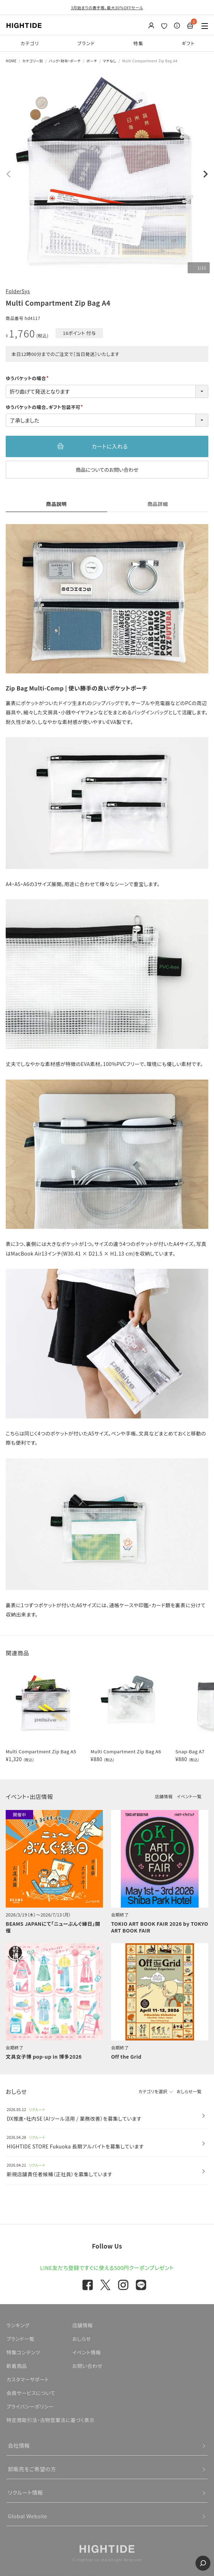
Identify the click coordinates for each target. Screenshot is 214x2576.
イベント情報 (86, 2352)
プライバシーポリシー (30, 2406)
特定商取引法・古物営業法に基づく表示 (50, 2420)
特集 (138, 43)
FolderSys (18, 291)
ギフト (188, 43)
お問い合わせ (87, 2365)
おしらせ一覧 (189, 2091)
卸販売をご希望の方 (32, 2469)
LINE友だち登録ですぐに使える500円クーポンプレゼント (107, 2267)
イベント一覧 (189, 1796)
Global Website (27, 2516)
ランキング (18, 2325)
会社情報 (19, 2445)
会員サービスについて (30, 2392)
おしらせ (81, 2338)
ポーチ (92, 60)
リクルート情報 (25, 2492)
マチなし (109, 60)
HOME (11, 60)
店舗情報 (164, 1796)
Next (205, 174)
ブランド (86, 43)
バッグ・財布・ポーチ (65, 60)
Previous (8, 174)
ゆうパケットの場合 (28, 378)
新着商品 (16, 2365)
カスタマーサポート (27, 2379)
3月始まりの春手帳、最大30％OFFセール (107, 7)
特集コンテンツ (23, 2352)
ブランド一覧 (20, 2338)
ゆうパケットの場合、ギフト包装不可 (45, 407)
